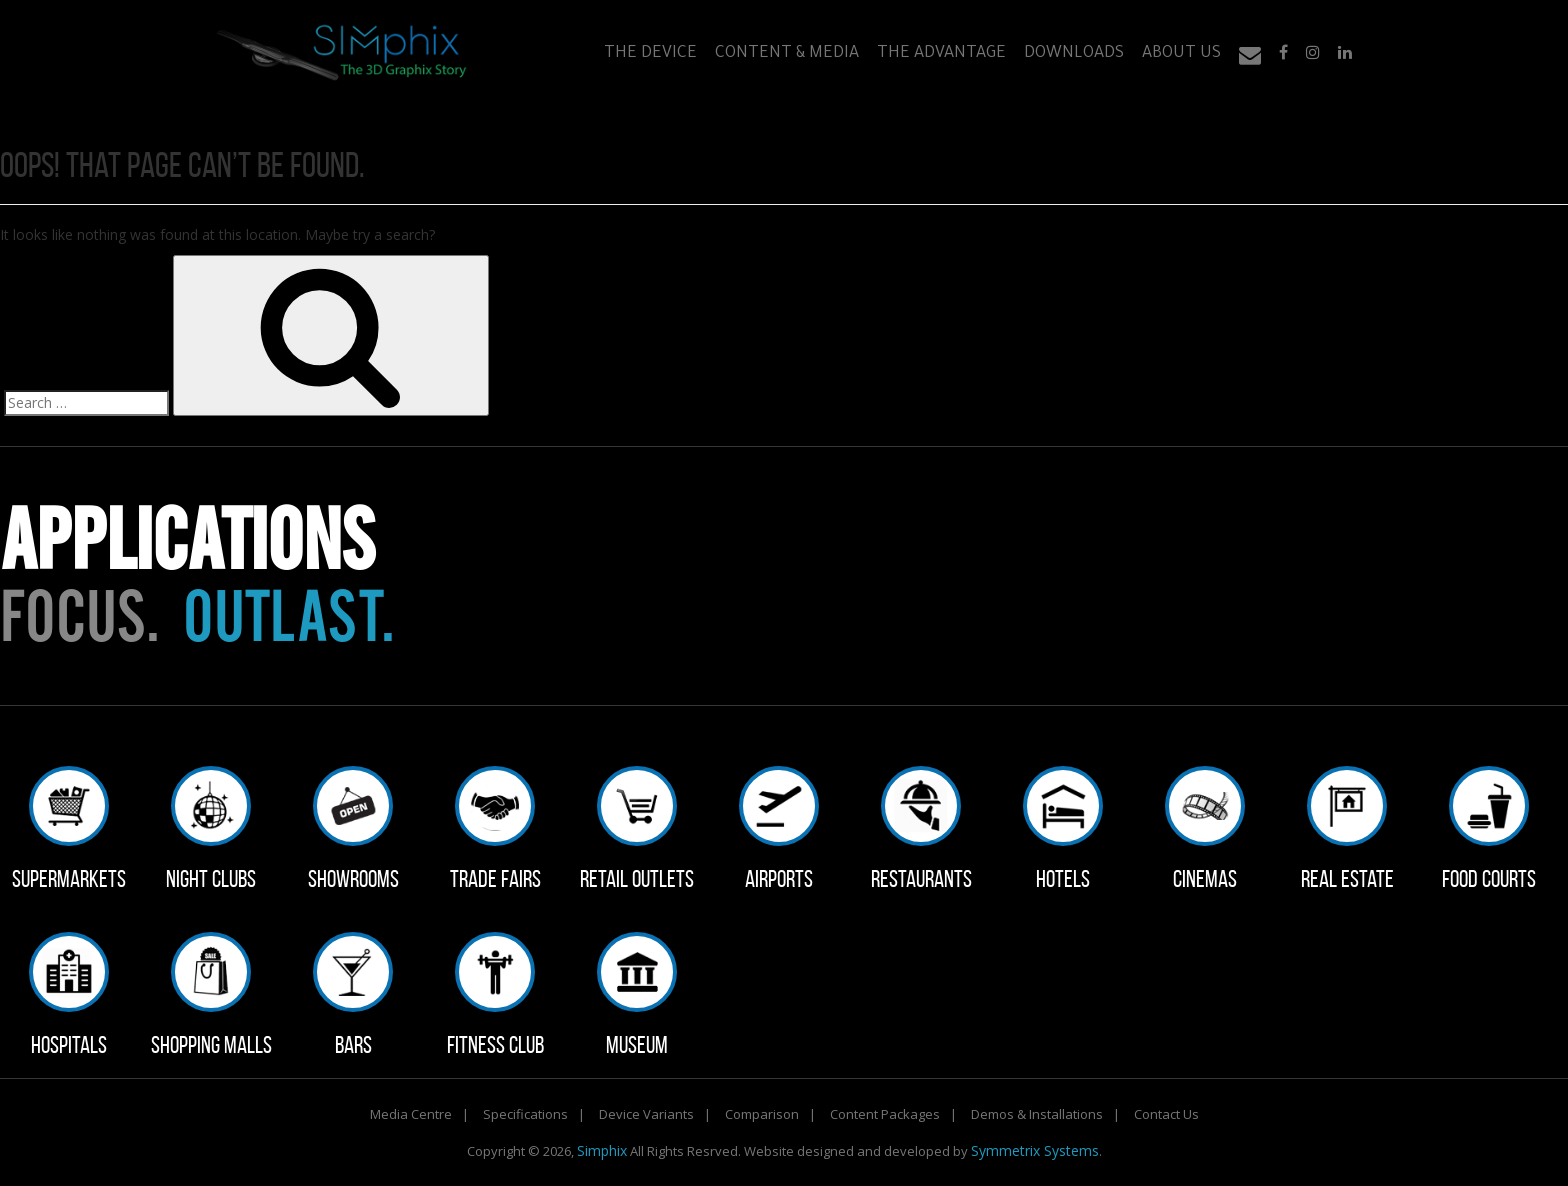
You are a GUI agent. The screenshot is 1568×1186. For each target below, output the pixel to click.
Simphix (602, 1150)
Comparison (762, 1114)
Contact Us (1166, 1114)
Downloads (1074, 54)
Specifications (525, 1114)
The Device (650, 54)
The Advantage (941, 54)
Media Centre (411, 1114)
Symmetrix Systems (1035, 1150)
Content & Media (787, 54)
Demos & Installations (1037, 1114)
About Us (1181, 54)
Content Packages (885, 1114)
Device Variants (646, 1114)
